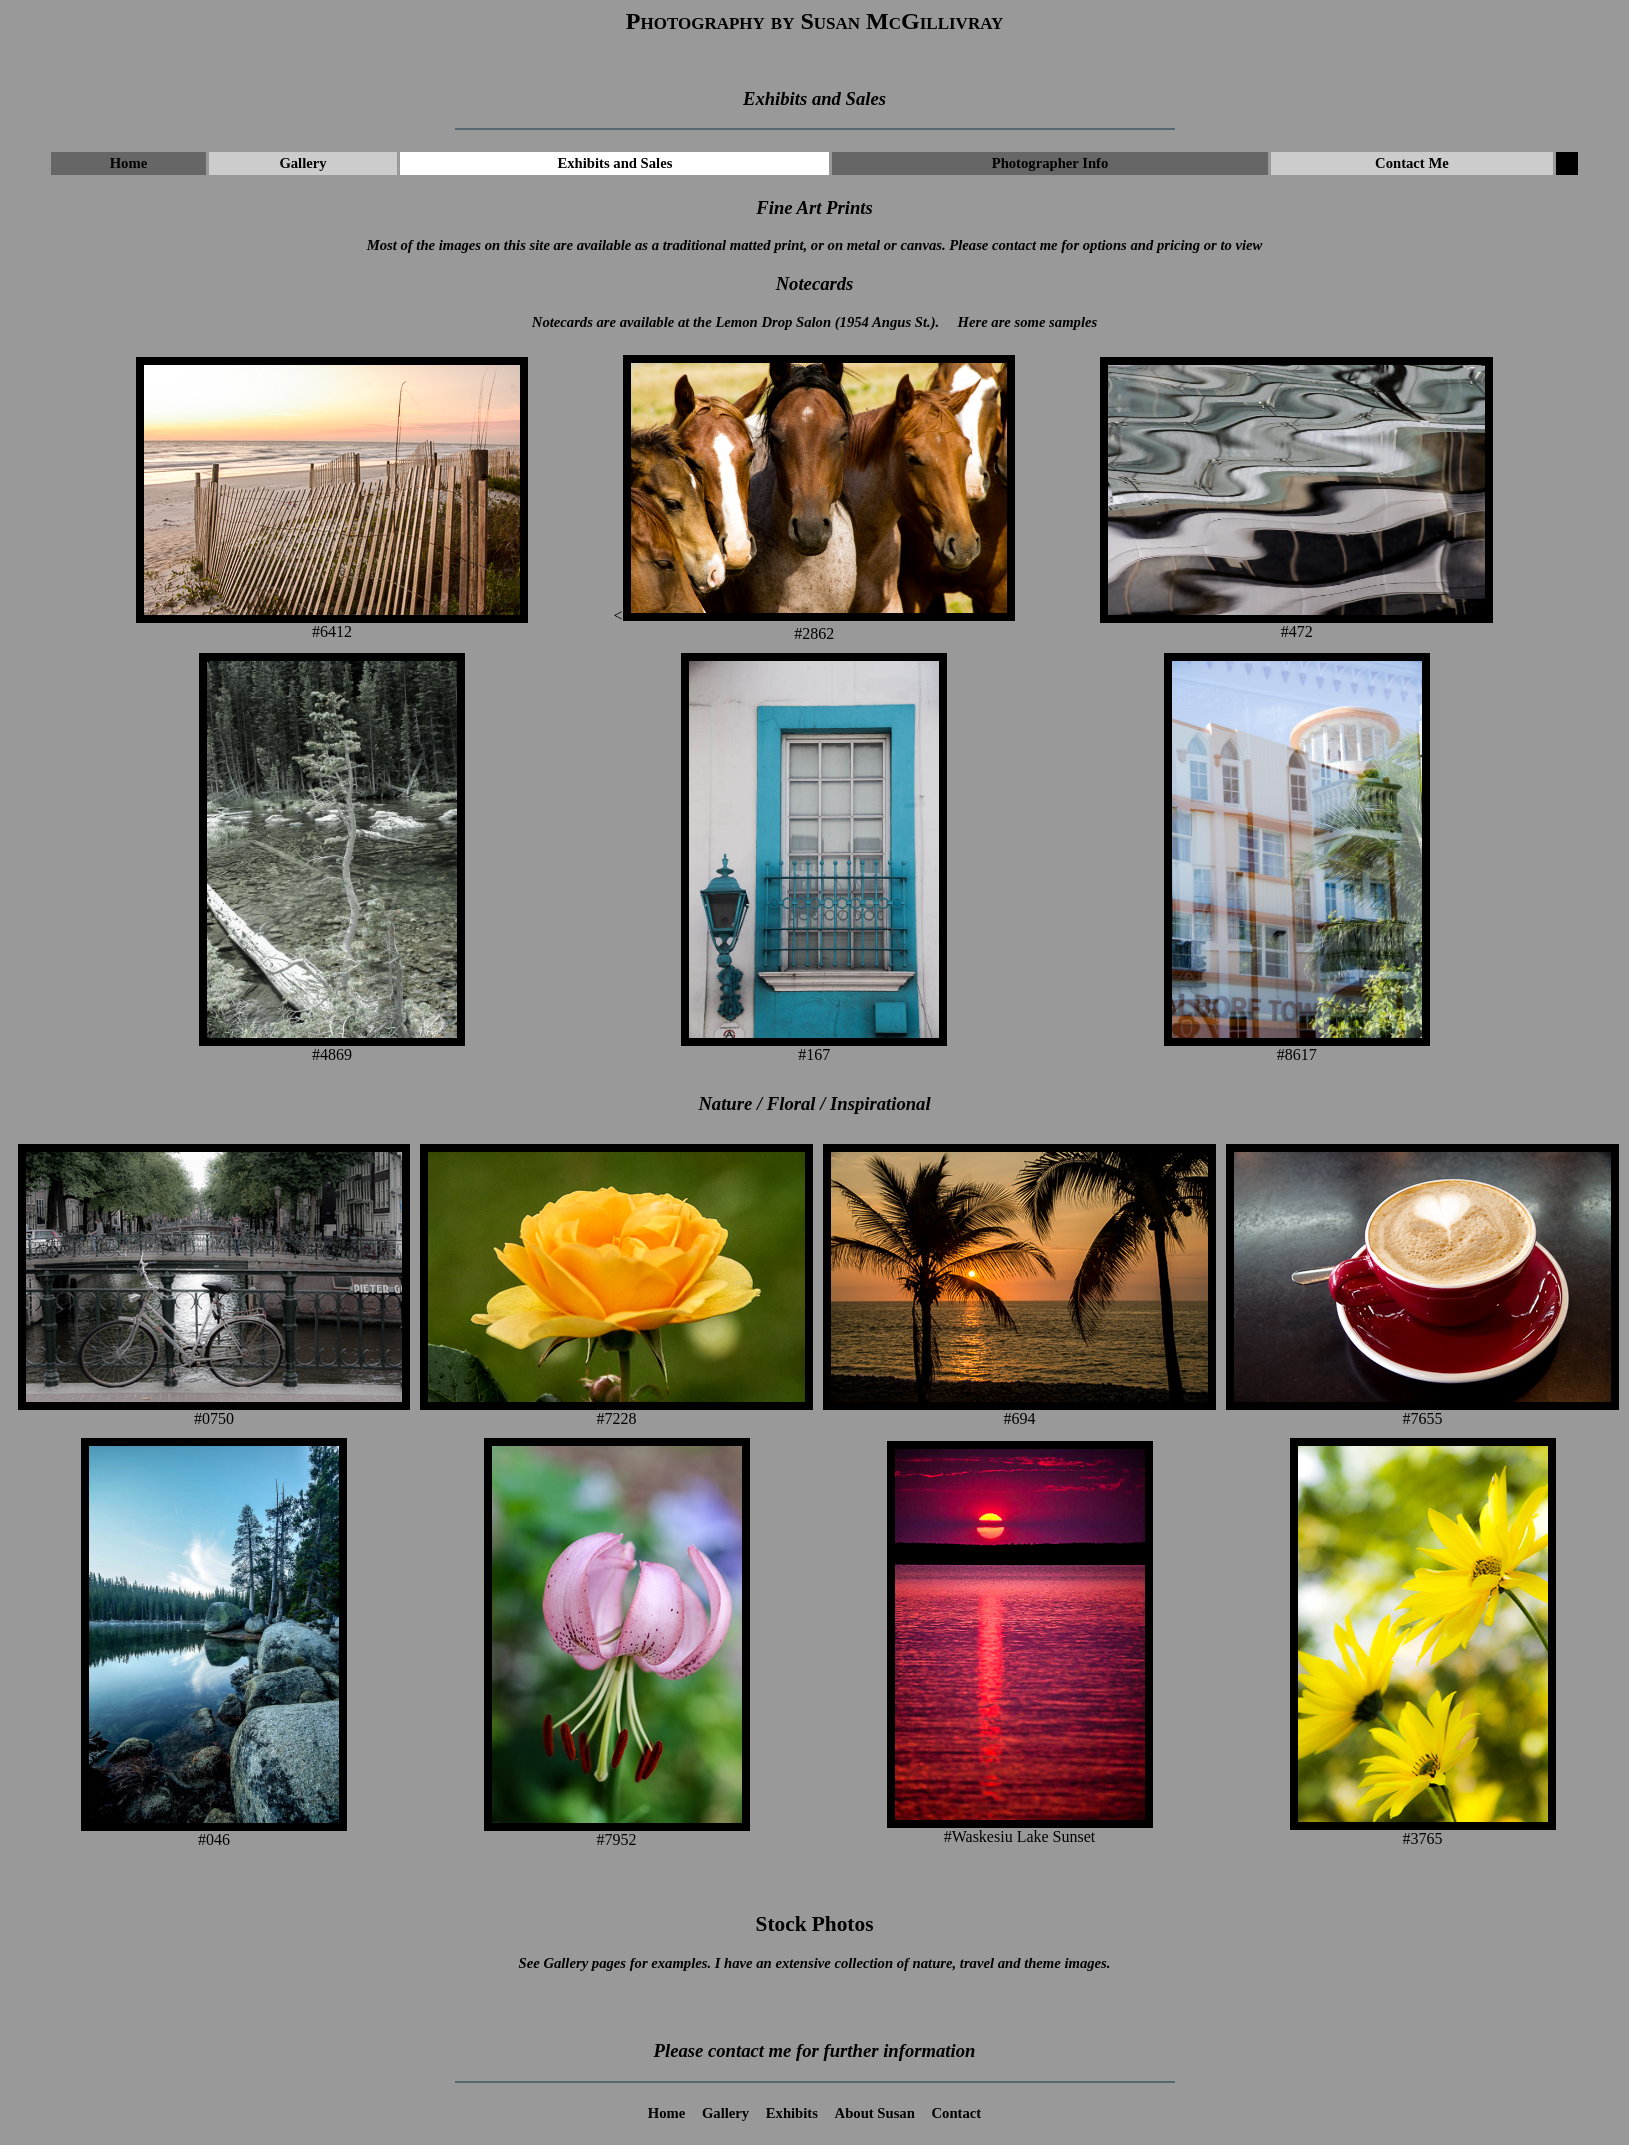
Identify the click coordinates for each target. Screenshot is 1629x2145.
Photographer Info (1050, 163)
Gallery (302, 163)
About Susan (875, 2113)
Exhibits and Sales (615, 163)
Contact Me (1412, 163)
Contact (957, 2113)
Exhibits (792, 2113)
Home (128, 163)
